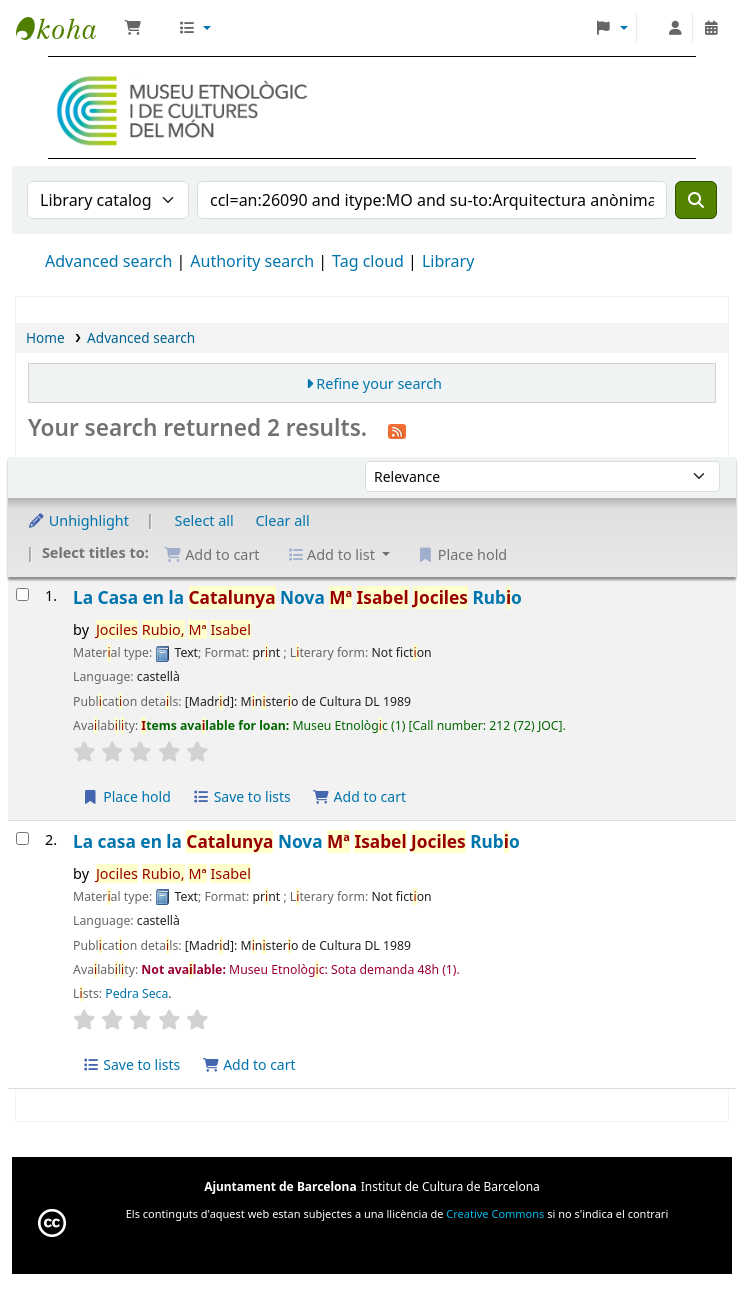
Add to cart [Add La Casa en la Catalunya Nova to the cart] (359, 796)
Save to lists (242, 796)
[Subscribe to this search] (397, 430)
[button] (133, 28)
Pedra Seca (136, 993)
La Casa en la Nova (297, 597)
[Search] (696, 200)
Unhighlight (78, 520)
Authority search (252, 261)
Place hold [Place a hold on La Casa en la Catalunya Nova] (126, 796)
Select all (204, 520)
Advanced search (108, 261)
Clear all (283, 520)
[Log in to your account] (675, 28)
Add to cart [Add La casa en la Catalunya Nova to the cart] (249, 1064)
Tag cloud (368, 261)
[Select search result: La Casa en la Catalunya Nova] (22, 594)
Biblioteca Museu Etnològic (66, 28)
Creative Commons (495, 1213)
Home (45, 337)
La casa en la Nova (296, 841)
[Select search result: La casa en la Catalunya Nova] (22, 838)
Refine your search (379, 383)
